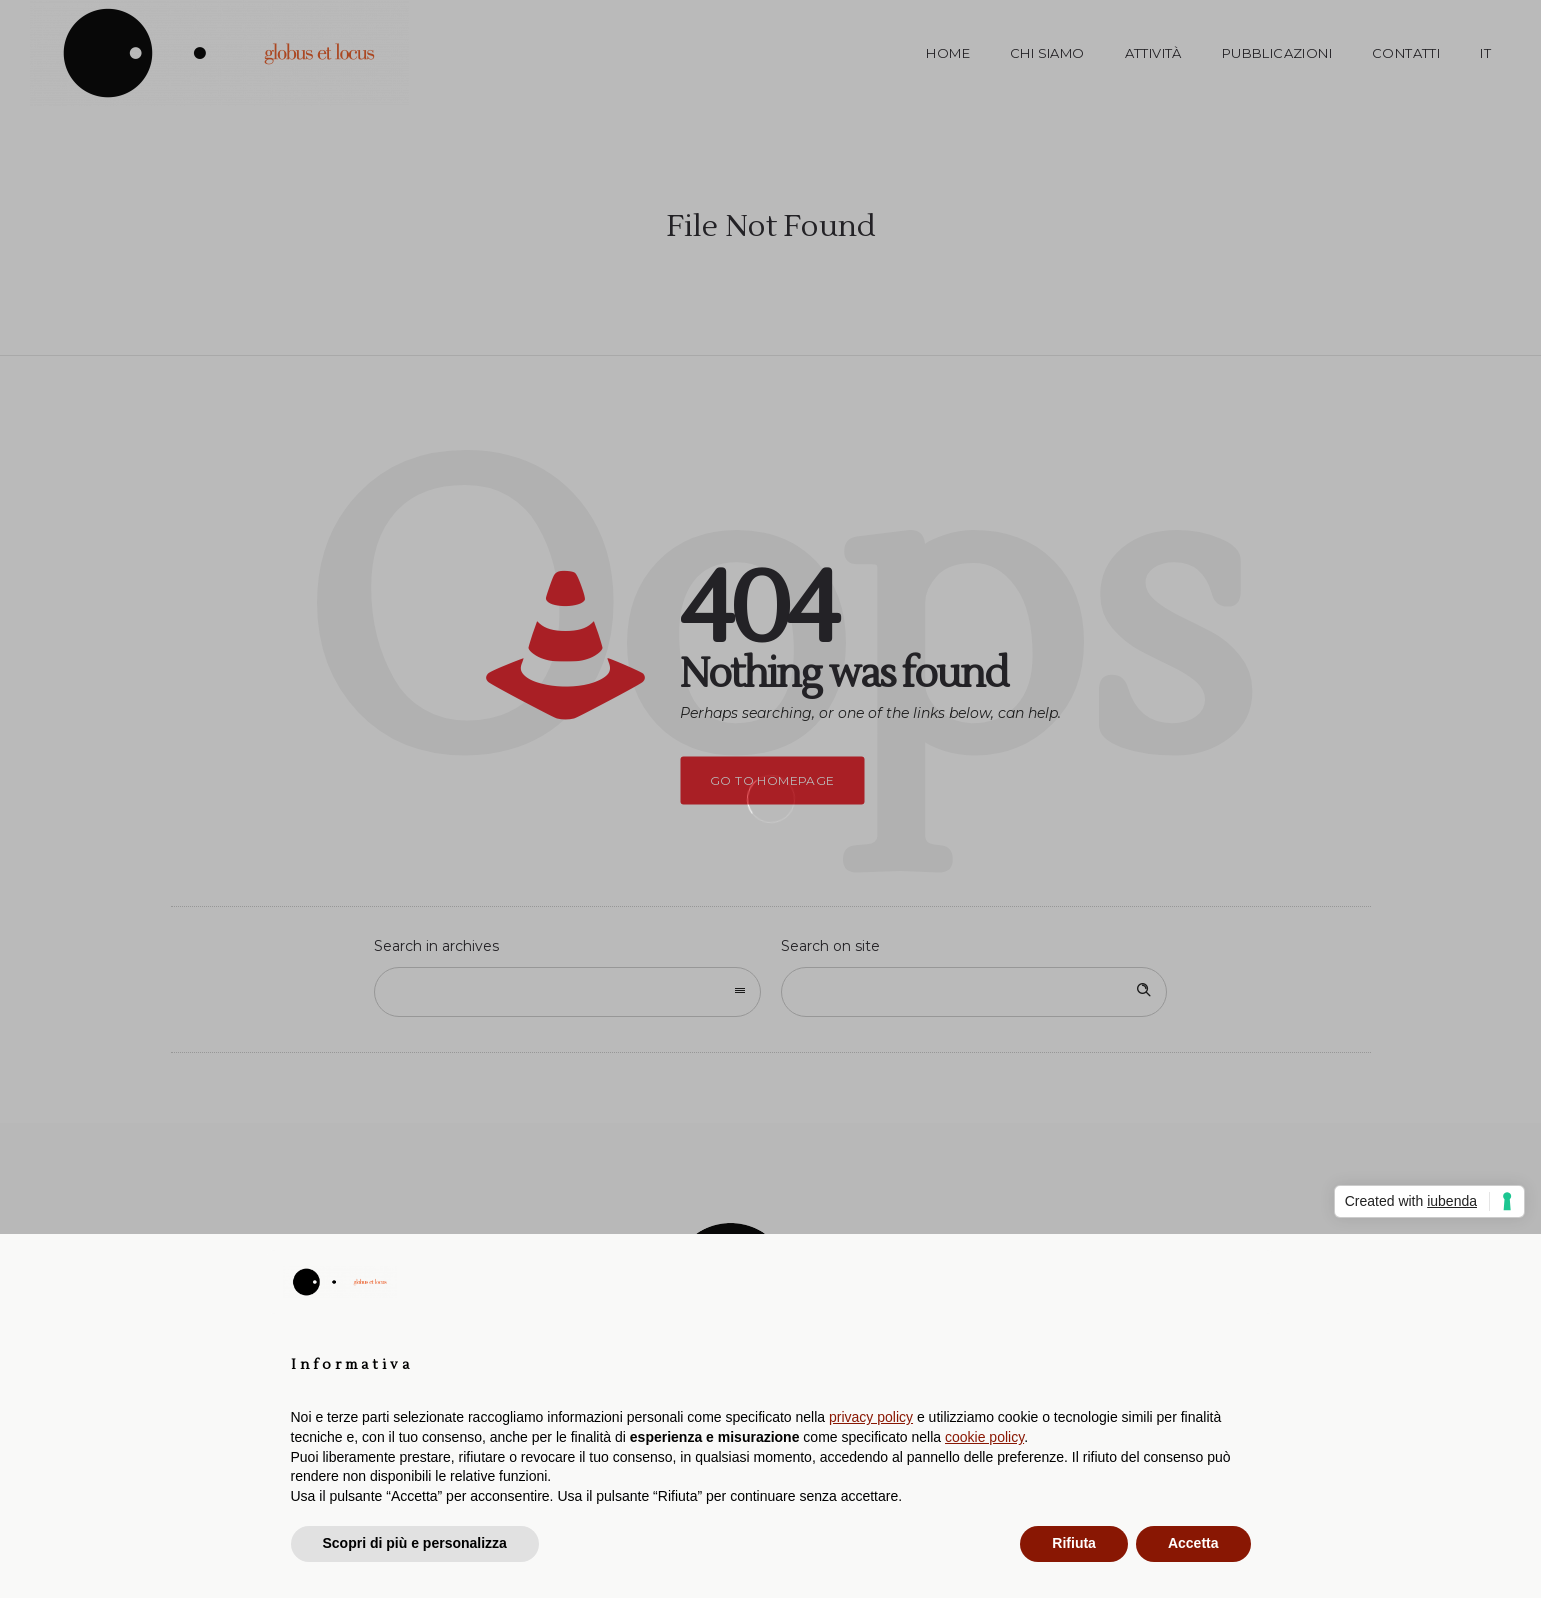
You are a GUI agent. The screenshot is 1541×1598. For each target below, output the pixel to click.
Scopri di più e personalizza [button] (415, 1543)
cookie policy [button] (984, 1437)
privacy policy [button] (871, 1417)
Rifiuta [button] (1074, 1543)
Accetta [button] (1193, 1543)
